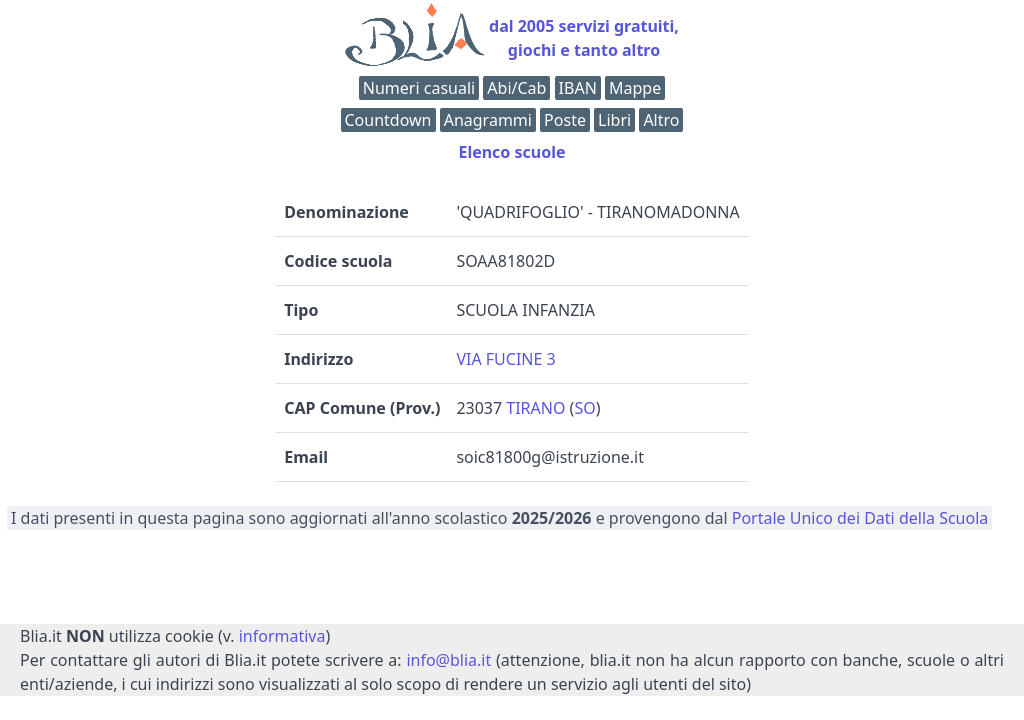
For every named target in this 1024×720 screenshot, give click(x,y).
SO (584, 408)
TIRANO (535, 408)
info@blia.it (448, 660)
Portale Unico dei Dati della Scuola (860, 518)
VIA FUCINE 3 (505, 359)
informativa (282, 636)
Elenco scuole (511, 152)
